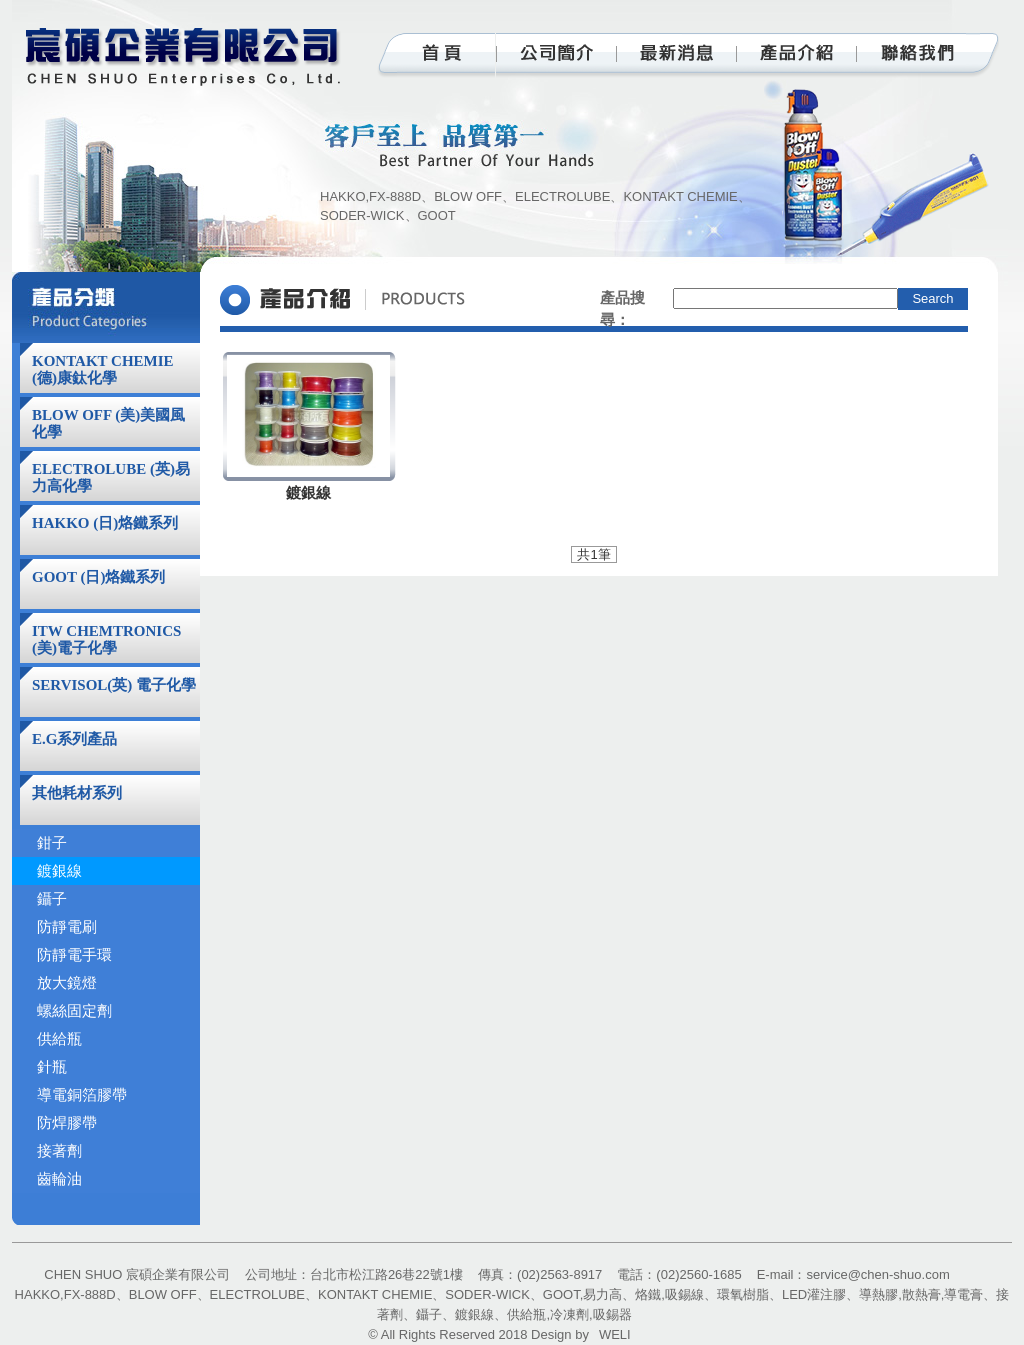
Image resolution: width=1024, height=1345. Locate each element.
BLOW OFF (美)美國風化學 (108, 423)
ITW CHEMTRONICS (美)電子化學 (106, 639)
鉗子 (52, 843)
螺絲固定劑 (74, 1011)
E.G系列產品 (74, 739)
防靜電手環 (74, 955)
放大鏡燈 (67, 983)
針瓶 (52, 1067)
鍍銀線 (59, 871)
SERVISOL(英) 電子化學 (114, 685)
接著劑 (59, 1151)
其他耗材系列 (77, 793)
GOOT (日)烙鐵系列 (98, 577)
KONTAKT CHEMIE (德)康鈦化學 (103, 369)
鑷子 (52, 899)
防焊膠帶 (67, 1123)
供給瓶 (59, 1039)
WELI (615, 1334)
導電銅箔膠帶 (82, 1095)
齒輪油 (59, 1179)
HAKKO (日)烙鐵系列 (105, 523)
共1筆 (593, 554)
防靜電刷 (67, 927)
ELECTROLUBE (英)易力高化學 (111, 477)
